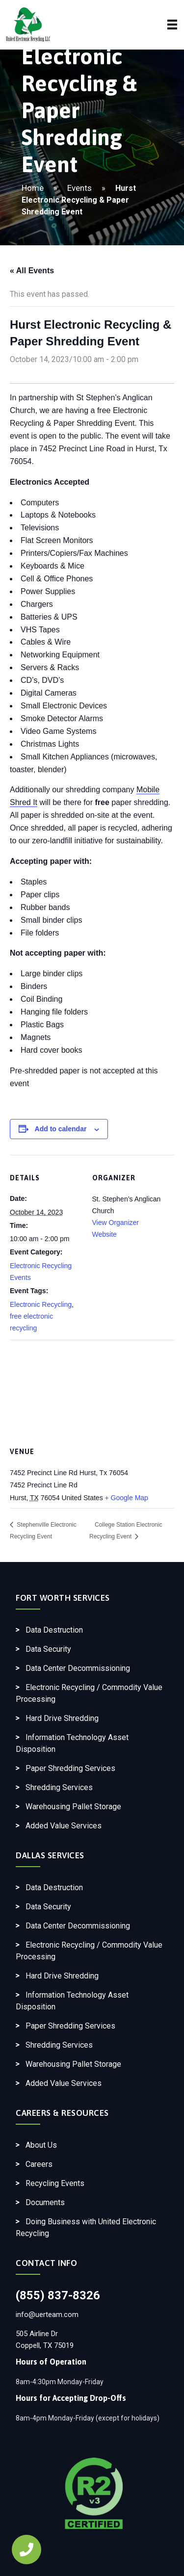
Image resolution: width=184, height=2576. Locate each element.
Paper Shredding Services (70, 1768)
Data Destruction (54, 1630)
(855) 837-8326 (58, 2295)
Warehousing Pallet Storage (73, 1806)
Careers (39, 2164)
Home (33, 188)
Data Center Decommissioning (78, 1668)
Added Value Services (64, 1825)
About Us (41, 2145)
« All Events (32, 270)
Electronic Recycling (41, 1304)
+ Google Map (126, 1498)
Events (79, 188)
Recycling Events (55, 2183)
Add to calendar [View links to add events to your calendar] (61, 1129)
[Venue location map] (92, 1390)
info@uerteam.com (47, 2314)
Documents (45, 2202)
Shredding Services (59, 1787)
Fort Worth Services (63, 1598)
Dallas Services (50, 1855)
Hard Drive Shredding (62, 1718)
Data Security (48, 1649)
